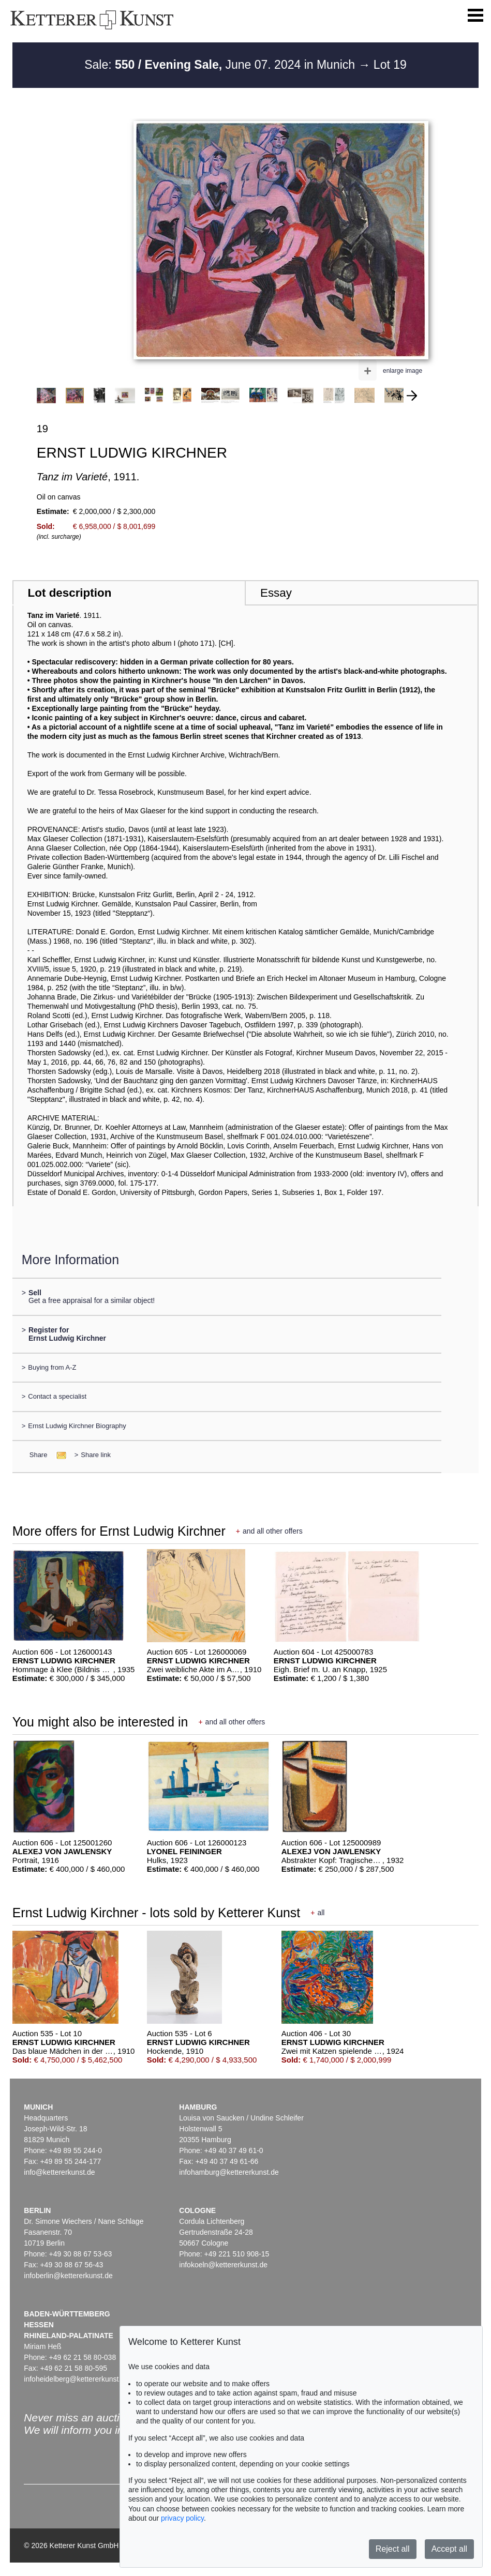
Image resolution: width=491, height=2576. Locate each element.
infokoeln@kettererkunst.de (223, 2265)
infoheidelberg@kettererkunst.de (76, 2379)
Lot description (70, 592)
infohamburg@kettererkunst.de (228, 2172)
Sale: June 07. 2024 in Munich (221, 64)
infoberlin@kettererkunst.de (68, 2275)
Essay (276, 592)
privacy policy (182, 2518)
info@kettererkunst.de (59, 2172)
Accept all (449, 2548)
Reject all (393, 2548)
